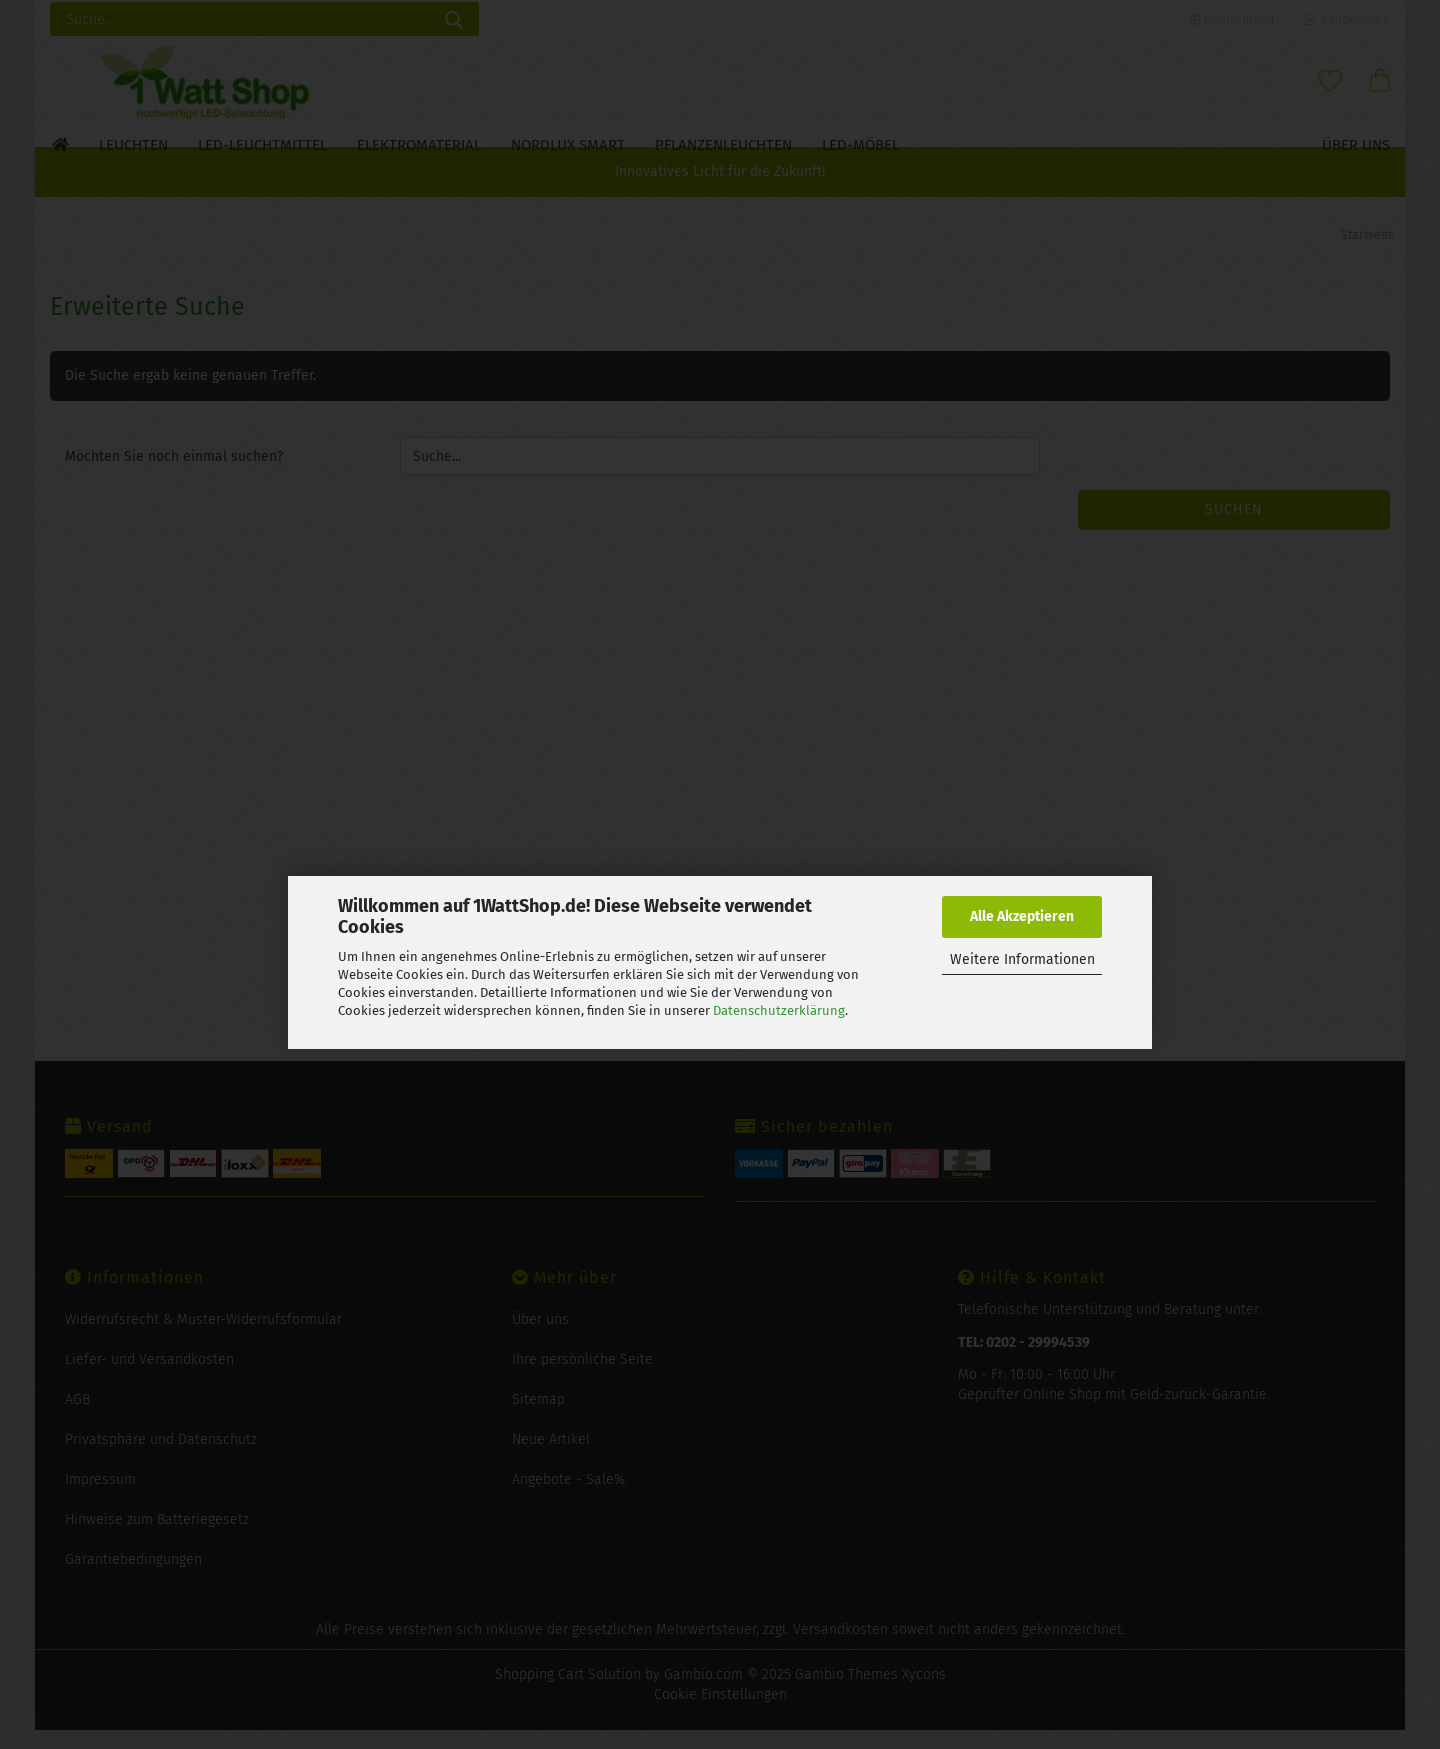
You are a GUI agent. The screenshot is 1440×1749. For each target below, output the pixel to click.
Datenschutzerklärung (779, 1010)
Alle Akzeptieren (1022, 916)
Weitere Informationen (1022, 959)
